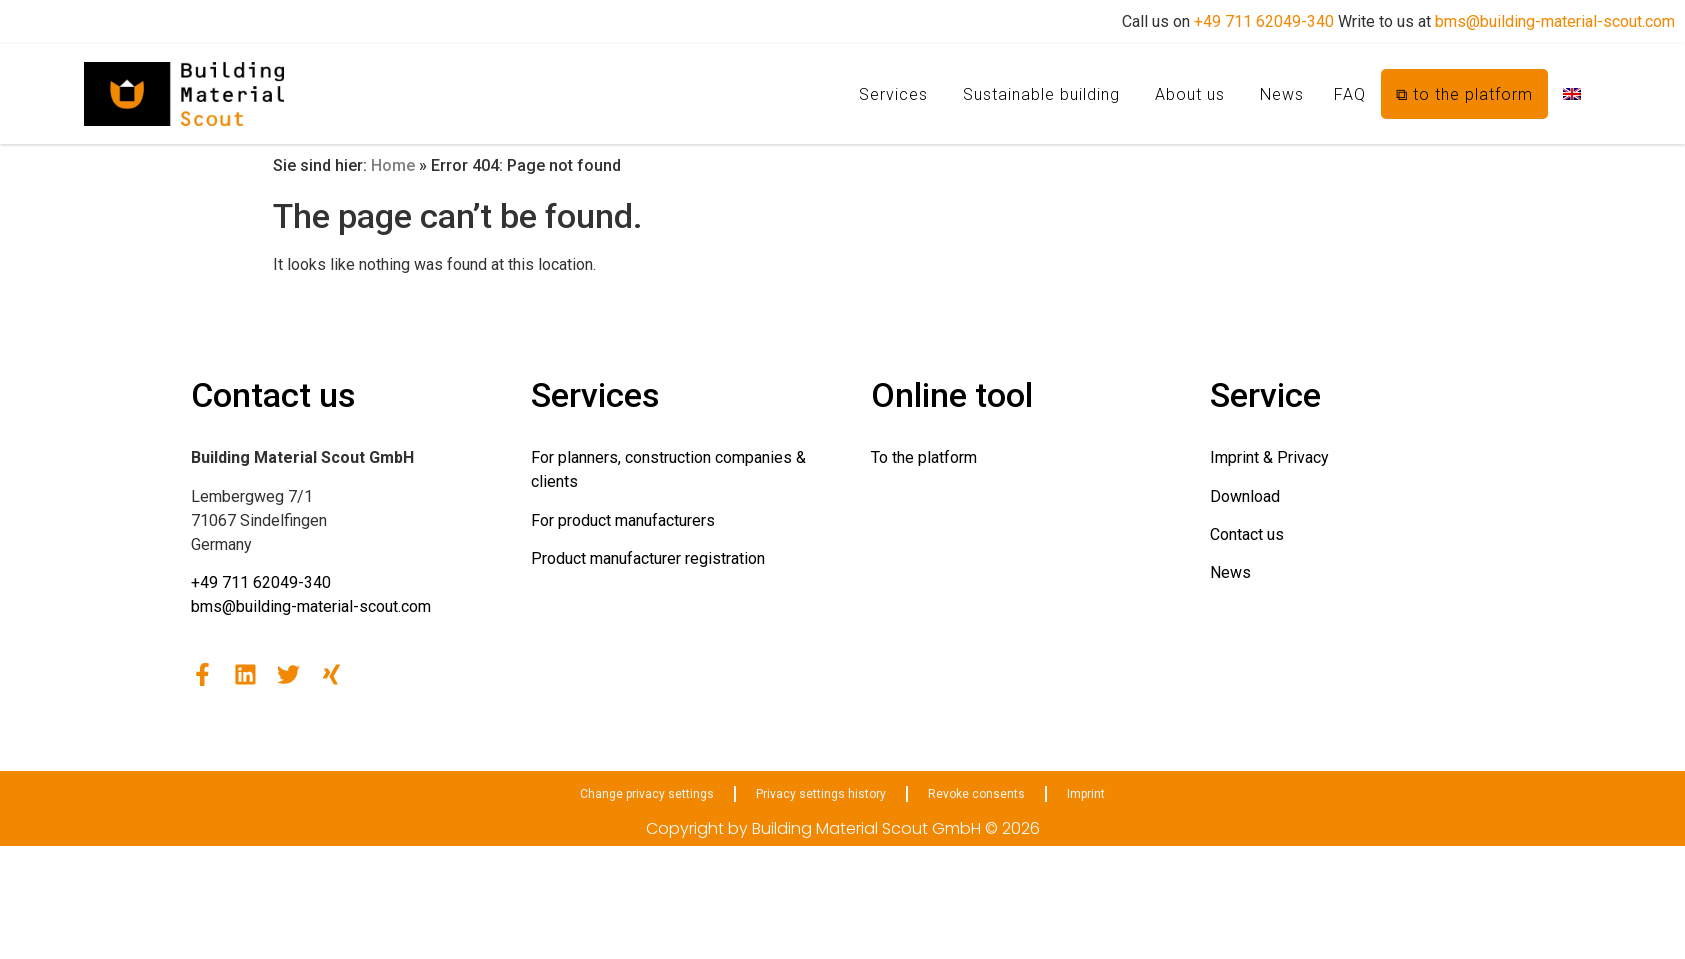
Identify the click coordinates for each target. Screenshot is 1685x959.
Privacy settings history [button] (821, 794)
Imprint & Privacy (1269, 457)
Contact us (1247, 534)
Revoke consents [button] (976, 794)
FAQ (1350, 94)
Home (393, 165)
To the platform (924, 457)
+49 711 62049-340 (1264, 21)
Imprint (1086, 794)
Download (1245, 496)
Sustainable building (1041, 94)
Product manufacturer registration (648, 558)
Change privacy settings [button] (647, 794)
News (1282, 94)
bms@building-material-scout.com (1555, 21)
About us (1190, 94)
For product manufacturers (623, 520)
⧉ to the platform (1464, 94)
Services (893, 94)
